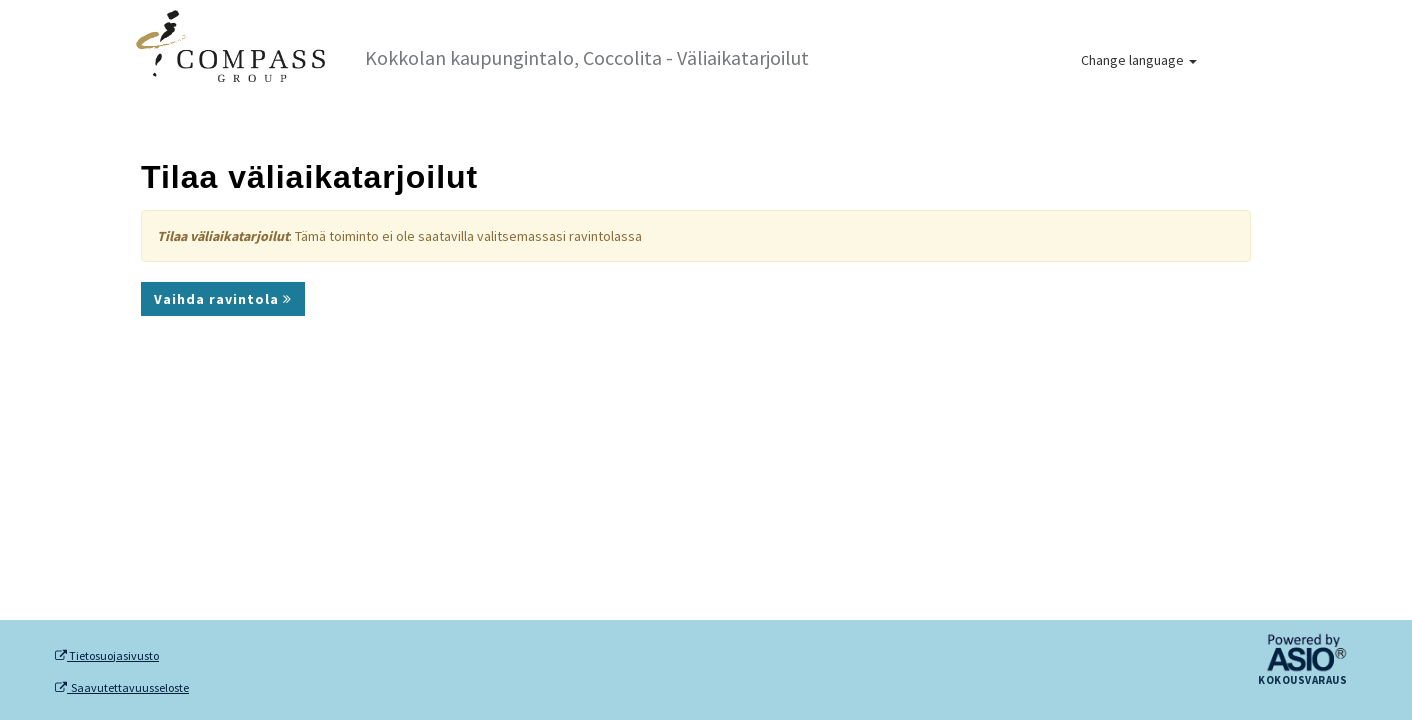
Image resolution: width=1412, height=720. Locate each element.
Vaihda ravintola (223, 299)
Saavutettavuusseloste (122, 688)
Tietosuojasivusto (107, 656)
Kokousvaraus (1302, 681)
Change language (1139, 60)
